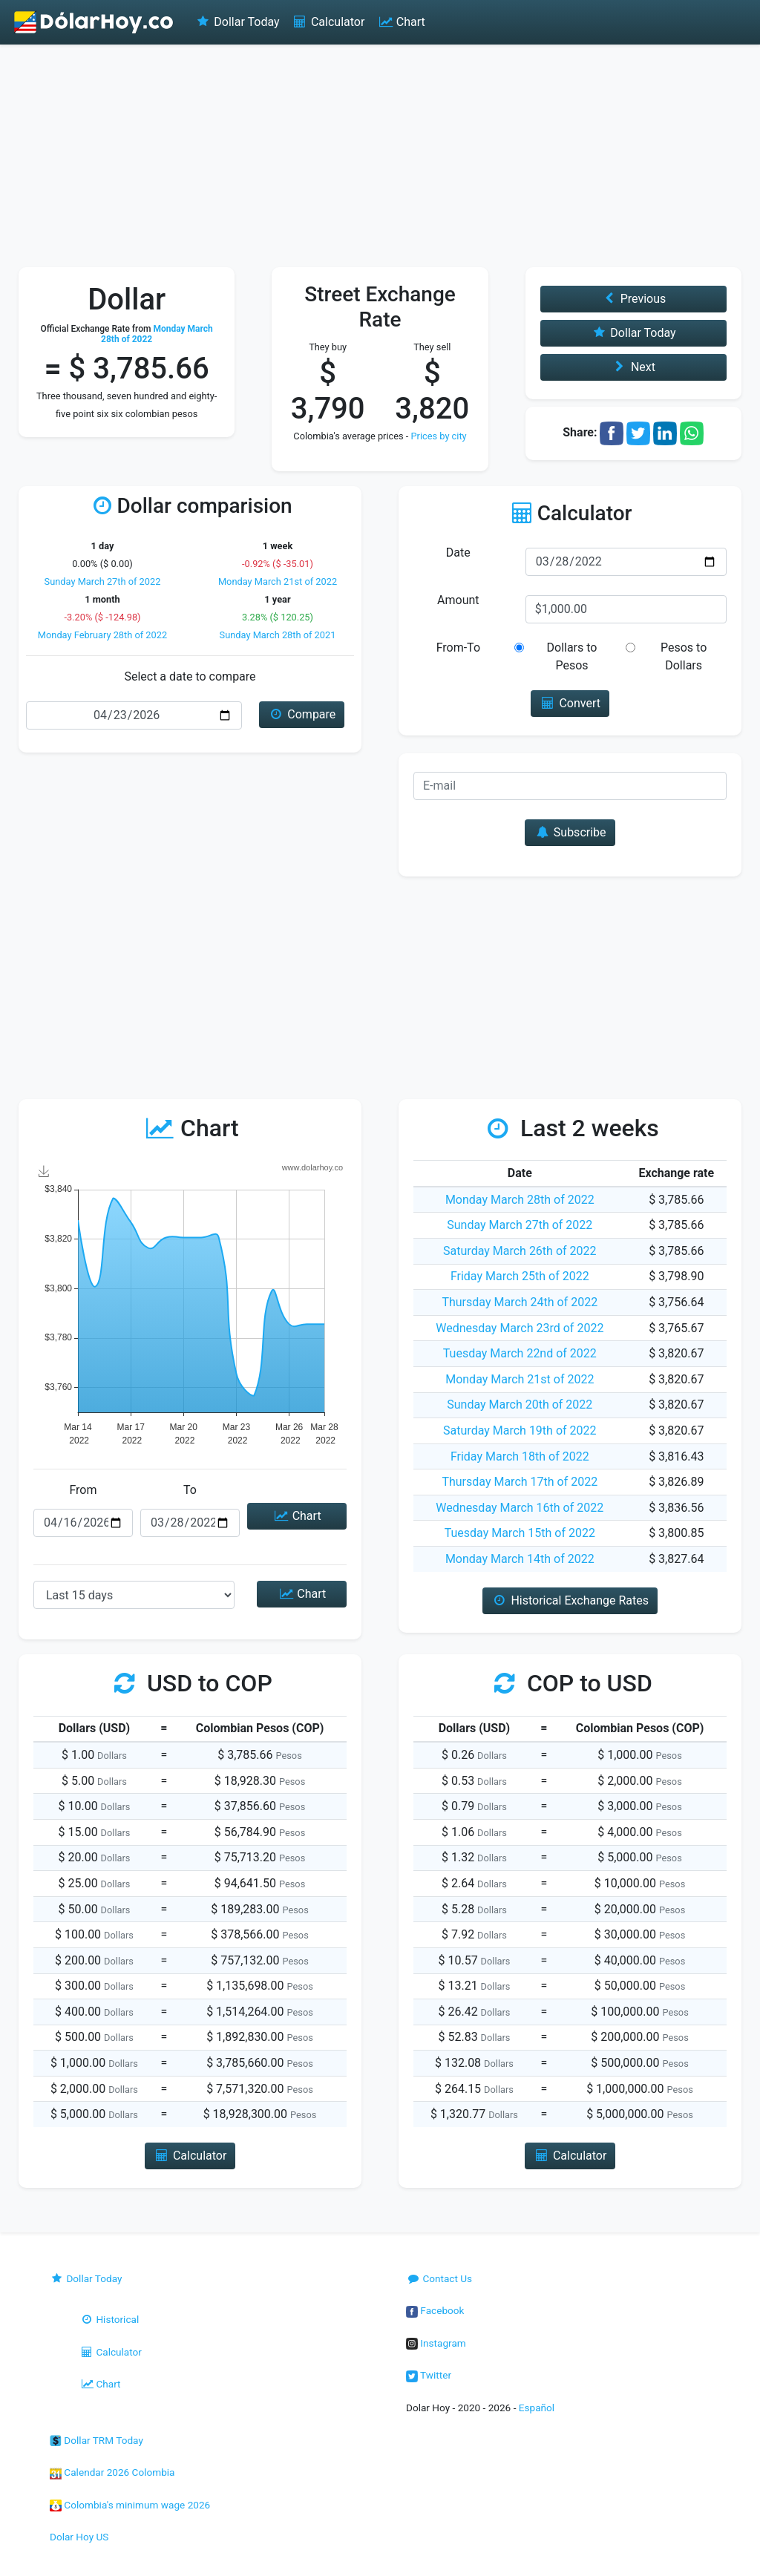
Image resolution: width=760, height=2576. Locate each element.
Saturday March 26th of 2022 (519, 1251)
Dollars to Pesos (572, 656)
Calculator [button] (190, 2156)
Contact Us (439, 2278)
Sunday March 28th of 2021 (278, 634)
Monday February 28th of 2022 (102, 634)
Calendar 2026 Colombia (112, 2472)
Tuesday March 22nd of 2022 (520, 1353)
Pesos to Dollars (684, 656)
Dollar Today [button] (633, 333)
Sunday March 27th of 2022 (103, 581)
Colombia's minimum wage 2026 (130, 2505)
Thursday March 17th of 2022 (519, 1482)
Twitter (428, 2375)
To (190, 1490)
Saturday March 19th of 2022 (519, 1430)
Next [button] (633, 367)
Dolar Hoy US (79, 2537)
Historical (109, 2319)
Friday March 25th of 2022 (520, 1276)
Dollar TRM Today (96, 2440)
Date (458, 552)
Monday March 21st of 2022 (277, 581)
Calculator (328, 22)
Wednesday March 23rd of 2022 (519, 1328)
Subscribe (570, 832)
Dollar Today (237, 22)
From (82, 1490)
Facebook (435, 2310)
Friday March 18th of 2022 (520, 1456)
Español (536, 2407)
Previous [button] (633, 299)
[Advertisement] (380, 156)
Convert (570, 703)
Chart (400, 22)
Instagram (436, 2343)
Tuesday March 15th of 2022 (520, 1533)
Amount (458, 600)
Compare (301, 714)
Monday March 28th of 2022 (519, 1200)
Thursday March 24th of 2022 (519, 1302)
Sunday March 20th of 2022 (519, 1404)
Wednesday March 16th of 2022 (519, 1508)
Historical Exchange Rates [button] (570, 1600)
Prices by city (438, 436)
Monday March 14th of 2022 (519, 1559)
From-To (458, 647)
